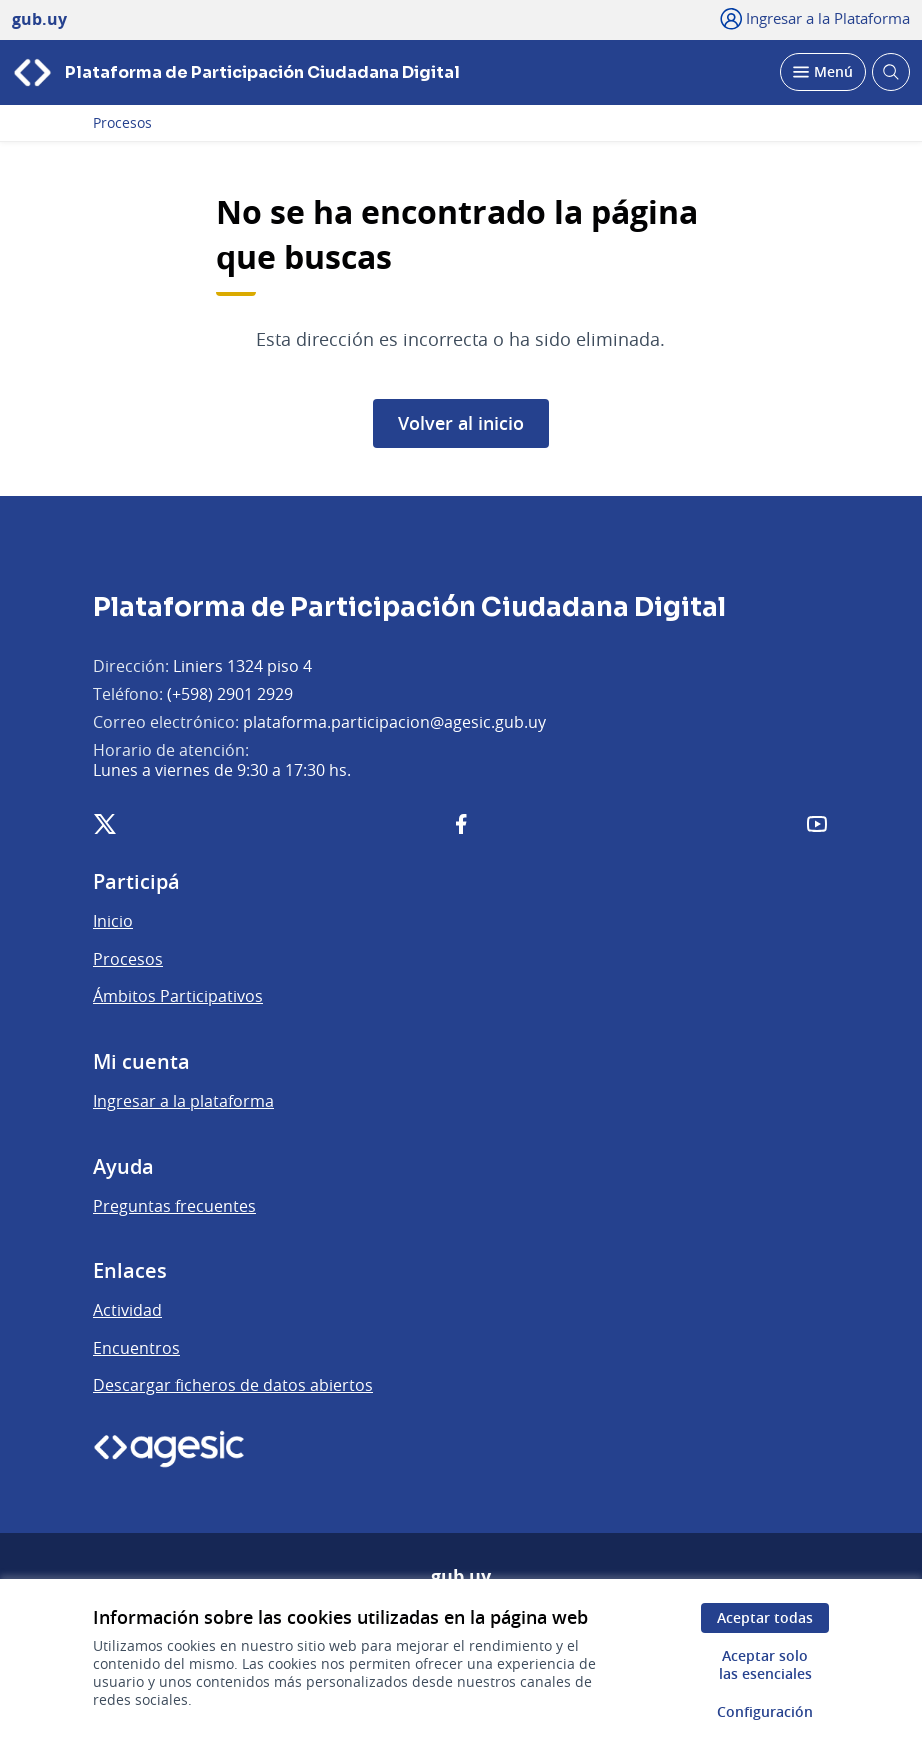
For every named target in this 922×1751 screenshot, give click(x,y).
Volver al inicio (461, 423)
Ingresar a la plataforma (183, 1101)
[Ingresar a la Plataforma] (815, 18)
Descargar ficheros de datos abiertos (233, 1385)
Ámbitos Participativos (178, 996)
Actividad (127, 1310)
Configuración (765, 1711)
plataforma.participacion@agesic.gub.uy (394, 722)
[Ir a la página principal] (236, 72)
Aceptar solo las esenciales (765, 1664)
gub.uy (461, 1577)
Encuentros (136, 1348)
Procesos (122, 123)
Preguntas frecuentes (174, 1206)
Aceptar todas (765, 1617)
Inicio (113, 921)
